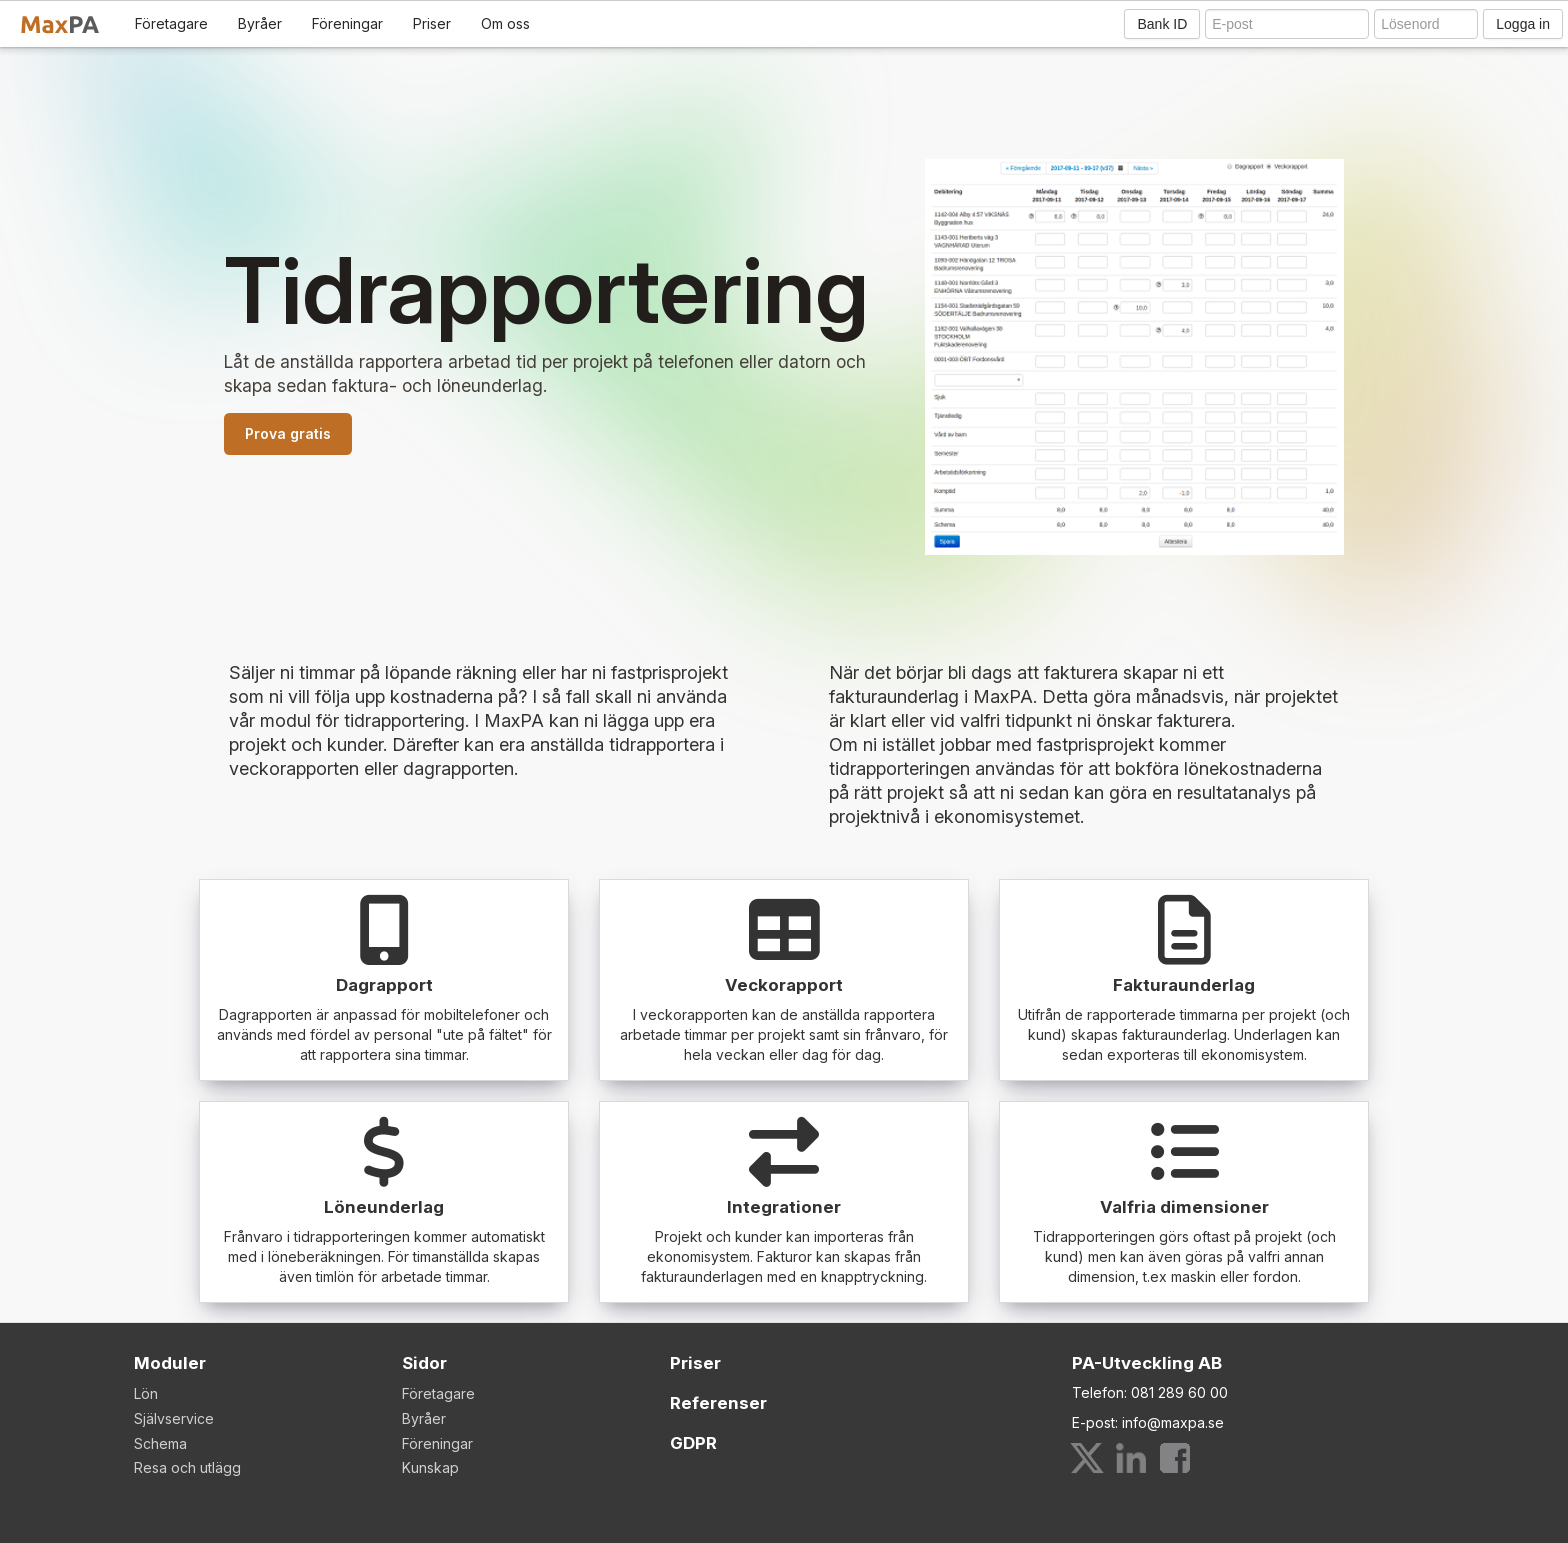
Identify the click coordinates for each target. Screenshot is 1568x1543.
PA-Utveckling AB (1147, 1363)
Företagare (171, 23)
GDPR (693, 1443)
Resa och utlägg (187, 1467)
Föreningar (347, 23)
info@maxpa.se (1173, 1422)
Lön (146, 1393)
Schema (160, 1443)
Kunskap (430, 1467)
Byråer (260, 23)
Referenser (718, 1403)
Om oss (505, 23)
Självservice (174, 1418)
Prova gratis (288, 433)
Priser (432, 23)
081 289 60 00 (1179, 1392)
